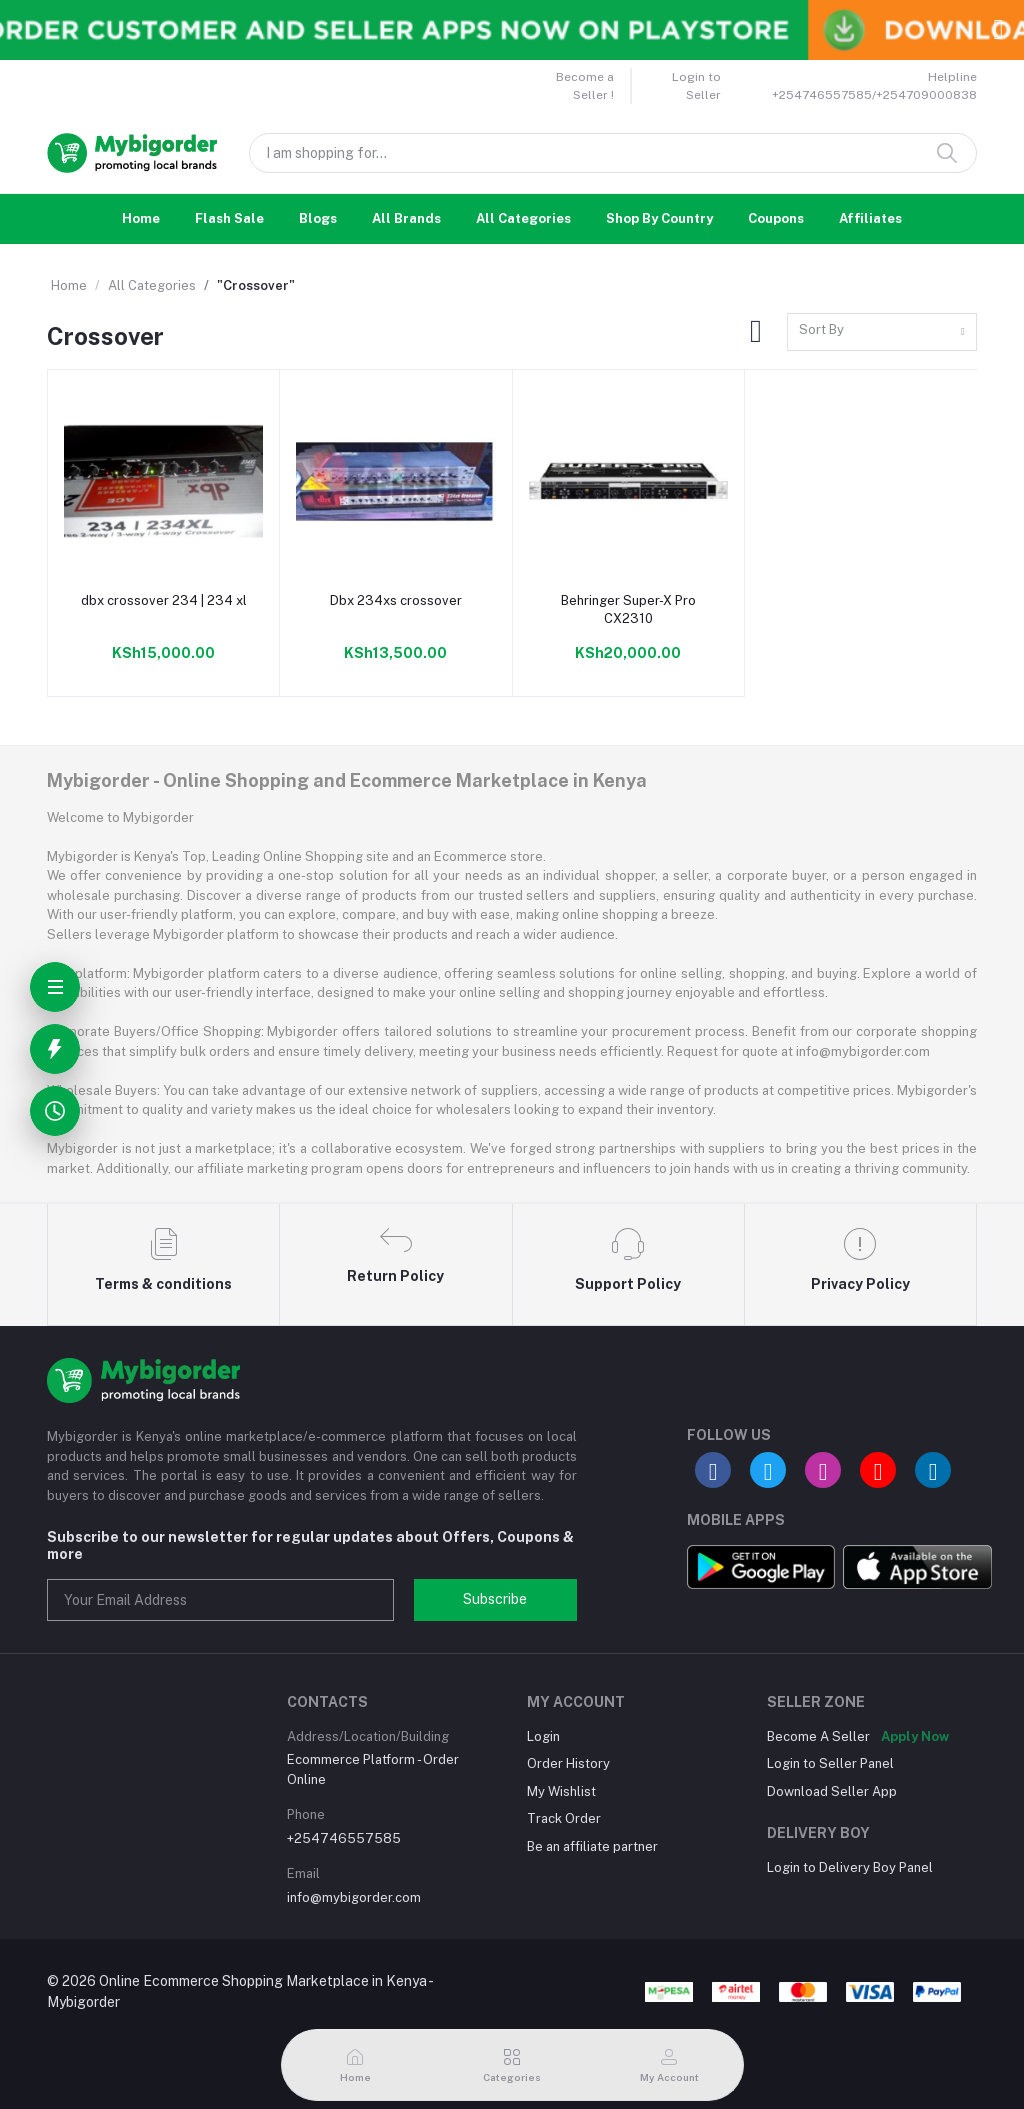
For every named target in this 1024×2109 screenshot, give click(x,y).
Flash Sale (229, 218)
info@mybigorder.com (354, 1897)
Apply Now (915, 1736)
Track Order (564, 1818)
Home (141, 218)
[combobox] (882, 332)
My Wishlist (561, 1791)
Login (543, 1736)
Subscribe (495, 1599)
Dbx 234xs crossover (396, 600)
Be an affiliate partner (592, 1846)
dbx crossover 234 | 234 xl (164, 600)
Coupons (776, 218)
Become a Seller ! (585, 86)
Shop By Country (659, 218)
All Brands (406, 218)
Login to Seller (696, 86)
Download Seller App (832, 1791)
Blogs (318, 218)
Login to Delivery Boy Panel (850, 1867)
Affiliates (870, 218)
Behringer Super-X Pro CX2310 (628, 609)
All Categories (523, 218)
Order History (568, 1763)
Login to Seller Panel (830, 1763)
